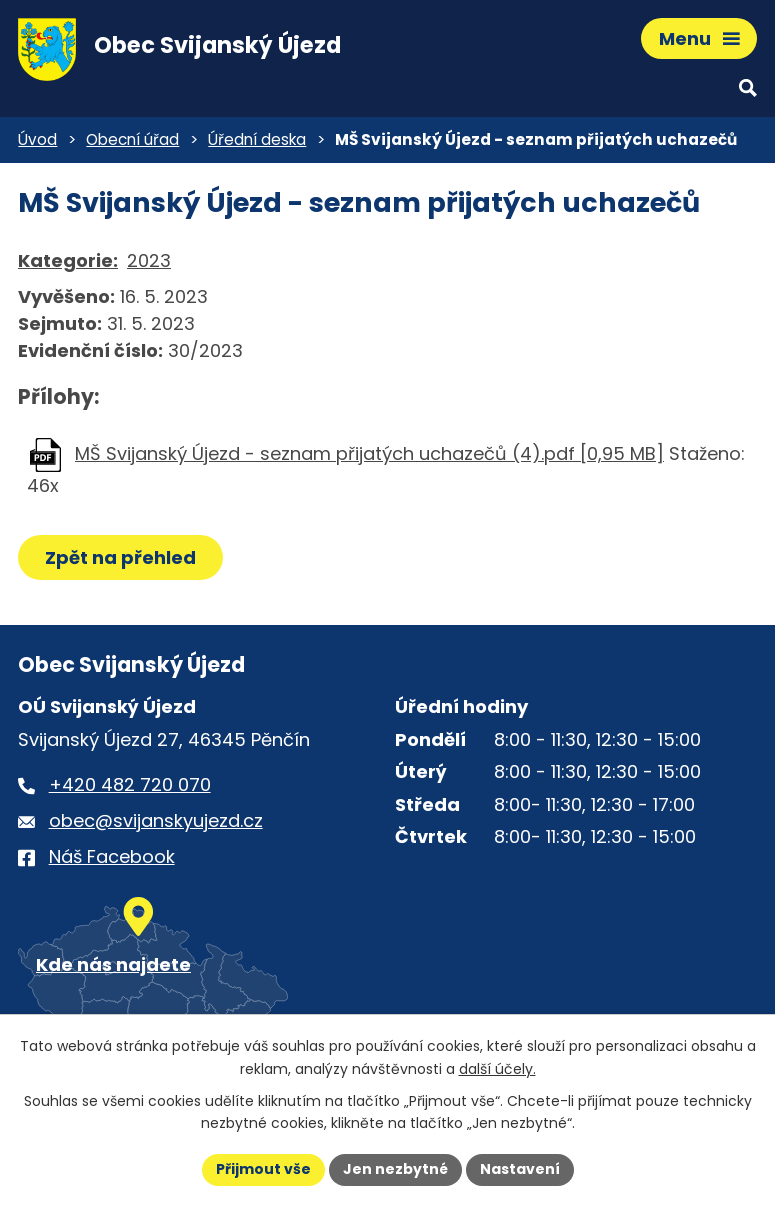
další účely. (497, 1069)
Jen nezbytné (395, 1169)
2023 (149, 260)
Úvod (37, 139)
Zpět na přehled (120, 557)
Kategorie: (68, 260)
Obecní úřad (132, 139)
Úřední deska (257, 139)
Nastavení (520, 1169)
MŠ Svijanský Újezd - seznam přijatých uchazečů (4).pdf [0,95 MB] (369, 453)
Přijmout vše (263, 1169)
